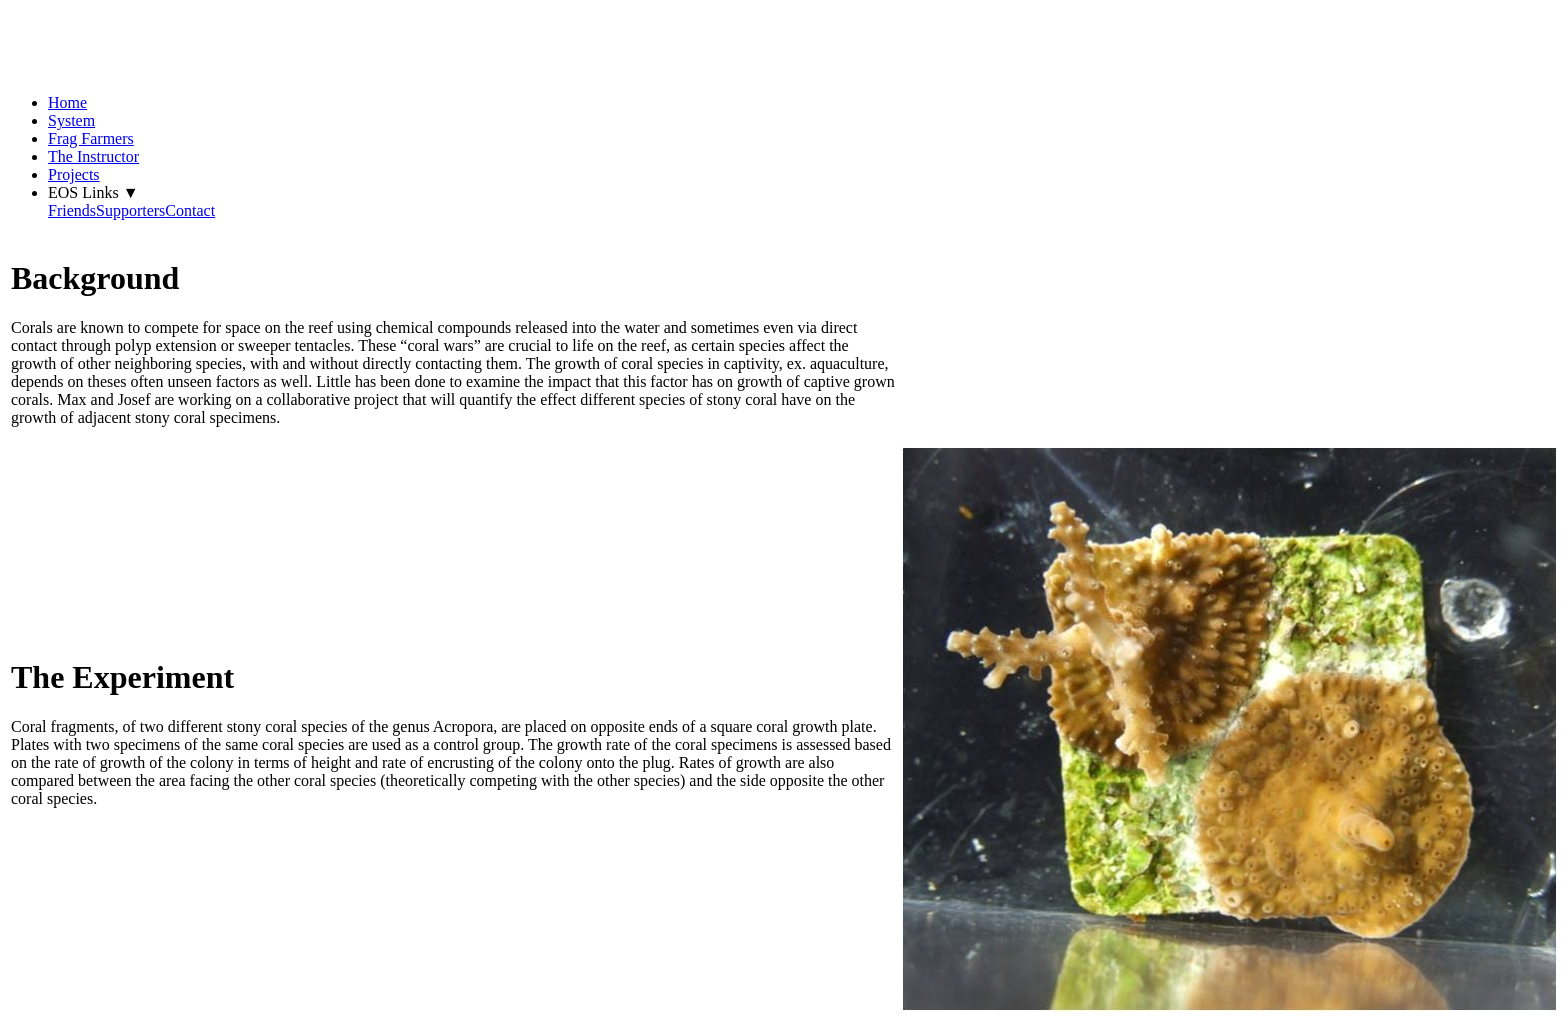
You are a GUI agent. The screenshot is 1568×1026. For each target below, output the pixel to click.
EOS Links (93, 192)
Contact (190, 210)
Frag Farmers (91, 138)
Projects (74, 174)
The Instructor (93, 156)
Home (67, 102)
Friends (72, 210)
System (71, 120)
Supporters (130, 210)
